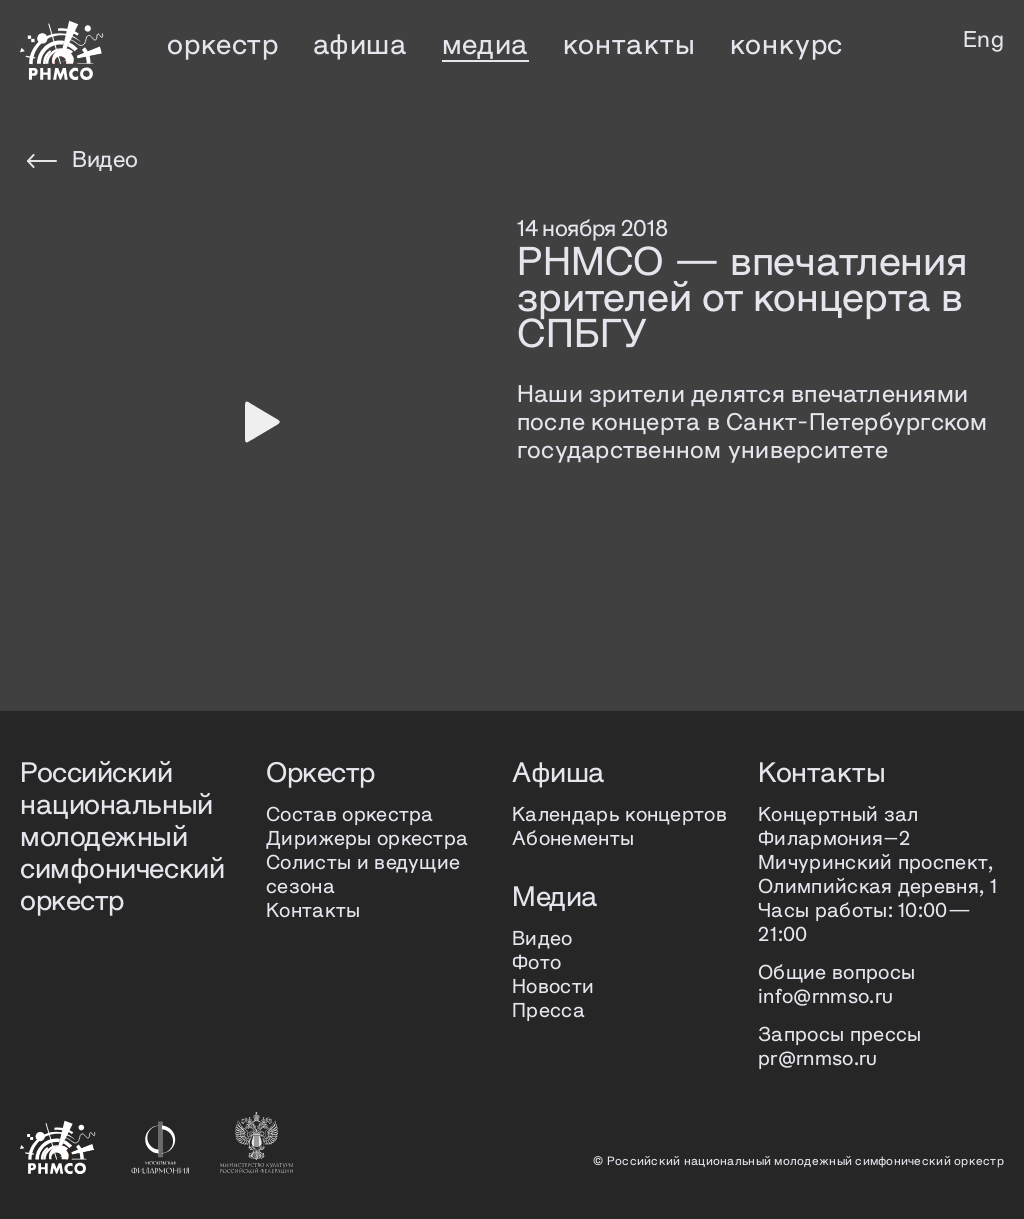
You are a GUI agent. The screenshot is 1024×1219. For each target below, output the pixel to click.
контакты (629, 46)
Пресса (548, 1011)
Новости (553, 987)
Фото (536, 963)
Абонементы (573, 839)
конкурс (786, 46)
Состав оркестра (350, 815)
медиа (485, 46)
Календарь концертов (619, 815)
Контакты (313, 911)
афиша (360, 46)
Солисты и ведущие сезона (363, 875)
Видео (82, 161)
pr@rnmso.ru (818, 1059)
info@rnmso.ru (825, 997)
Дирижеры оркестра (367, 839)
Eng (983, 41)
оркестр (222, 46)
